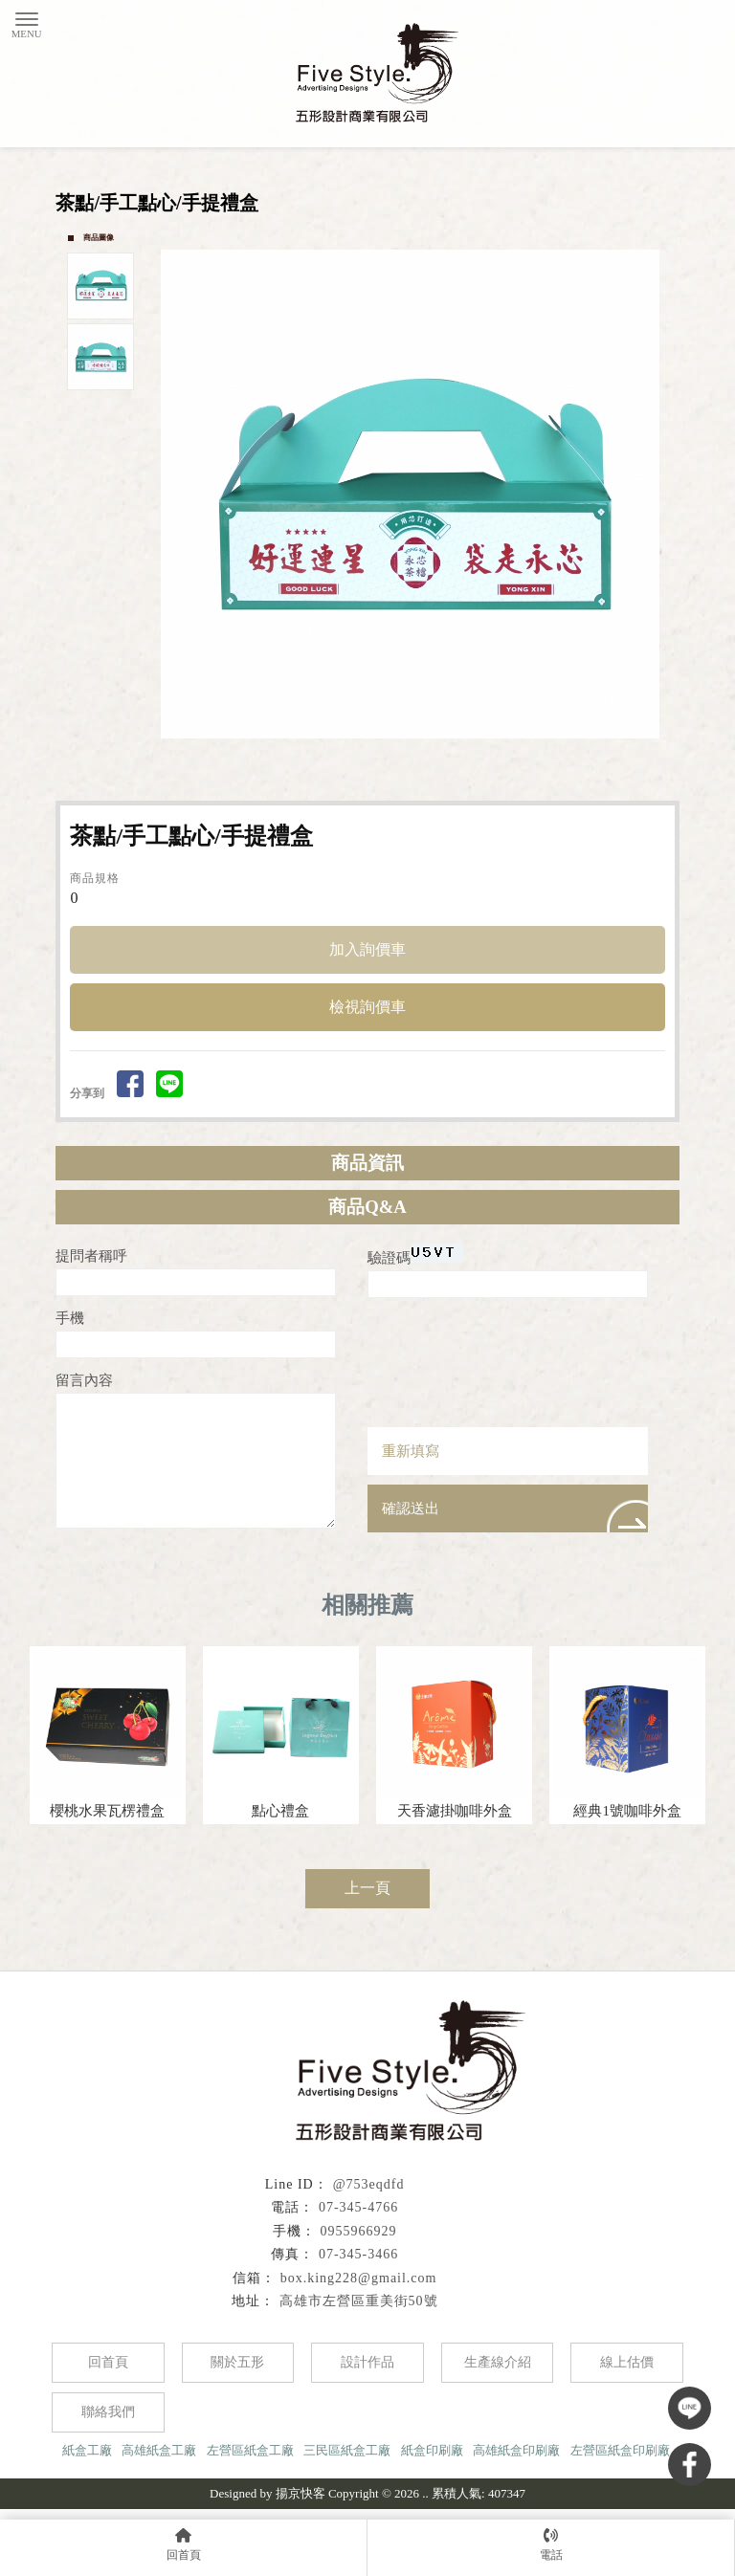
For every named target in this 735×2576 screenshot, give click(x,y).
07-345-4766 (358, 2207)
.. (425, 2493)
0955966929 (359, 2231)
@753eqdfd (369, 2184)
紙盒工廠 (87, 2450)
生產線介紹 (497, 2362)
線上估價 (627, 2362)
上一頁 (367, 1888)
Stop (433, 760)
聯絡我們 (108, 2412)
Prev (176, 493)
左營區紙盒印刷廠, (621, 2450)
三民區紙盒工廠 (346, 2450)
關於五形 (237, 2362)
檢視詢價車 (367, 1007)
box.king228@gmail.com (358, 2278)
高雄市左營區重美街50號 (358, 2301)
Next (654, 493)
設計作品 (367, 2362)
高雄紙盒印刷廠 (516, 2450)
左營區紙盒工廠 (250, 2450)
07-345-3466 (358, 2254)
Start (418, 760)
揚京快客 (300, 2493)
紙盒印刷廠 (432, 2450)
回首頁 (108, 2362)
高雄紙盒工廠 (159, 2450)
